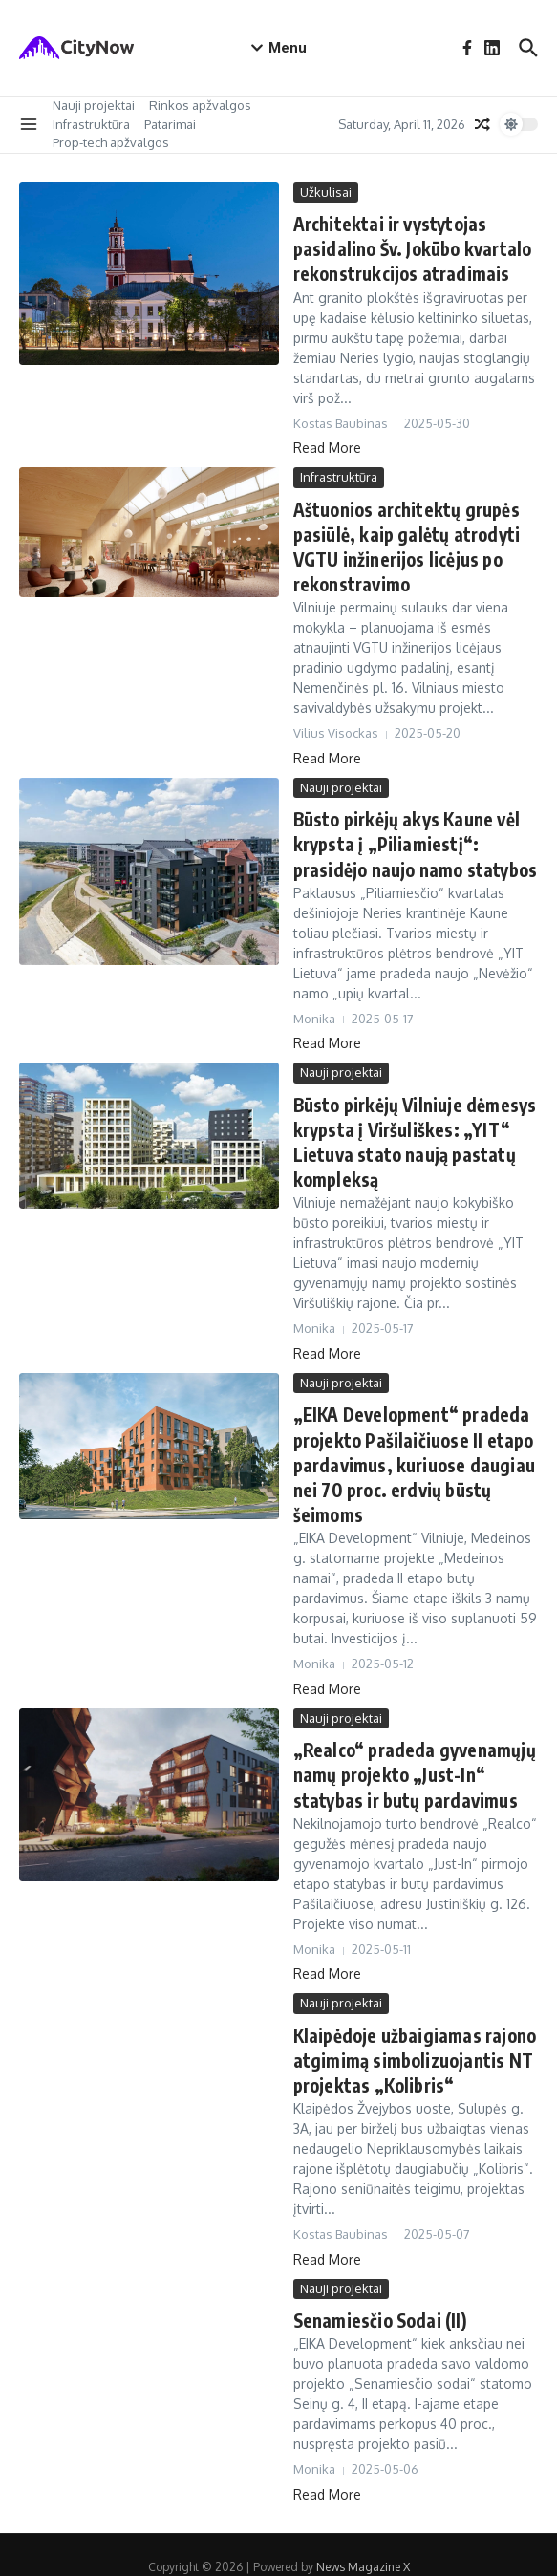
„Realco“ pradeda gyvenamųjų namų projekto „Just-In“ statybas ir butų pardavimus (409, 1757)
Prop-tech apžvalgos (111, 142)
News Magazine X (363, 2542)
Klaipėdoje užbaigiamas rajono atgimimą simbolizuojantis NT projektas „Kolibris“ (413, 2038)
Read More (327, 445)
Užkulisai (326, 192)
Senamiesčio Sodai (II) (377, 2297)
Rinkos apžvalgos (200, 105)
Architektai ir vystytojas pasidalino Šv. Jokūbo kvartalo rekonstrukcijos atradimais (409, 248)
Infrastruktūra (91, 124)
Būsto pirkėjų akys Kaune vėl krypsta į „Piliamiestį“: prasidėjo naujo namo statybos (412, 836)
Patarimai (170, 124)
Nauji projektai (94, 105)
